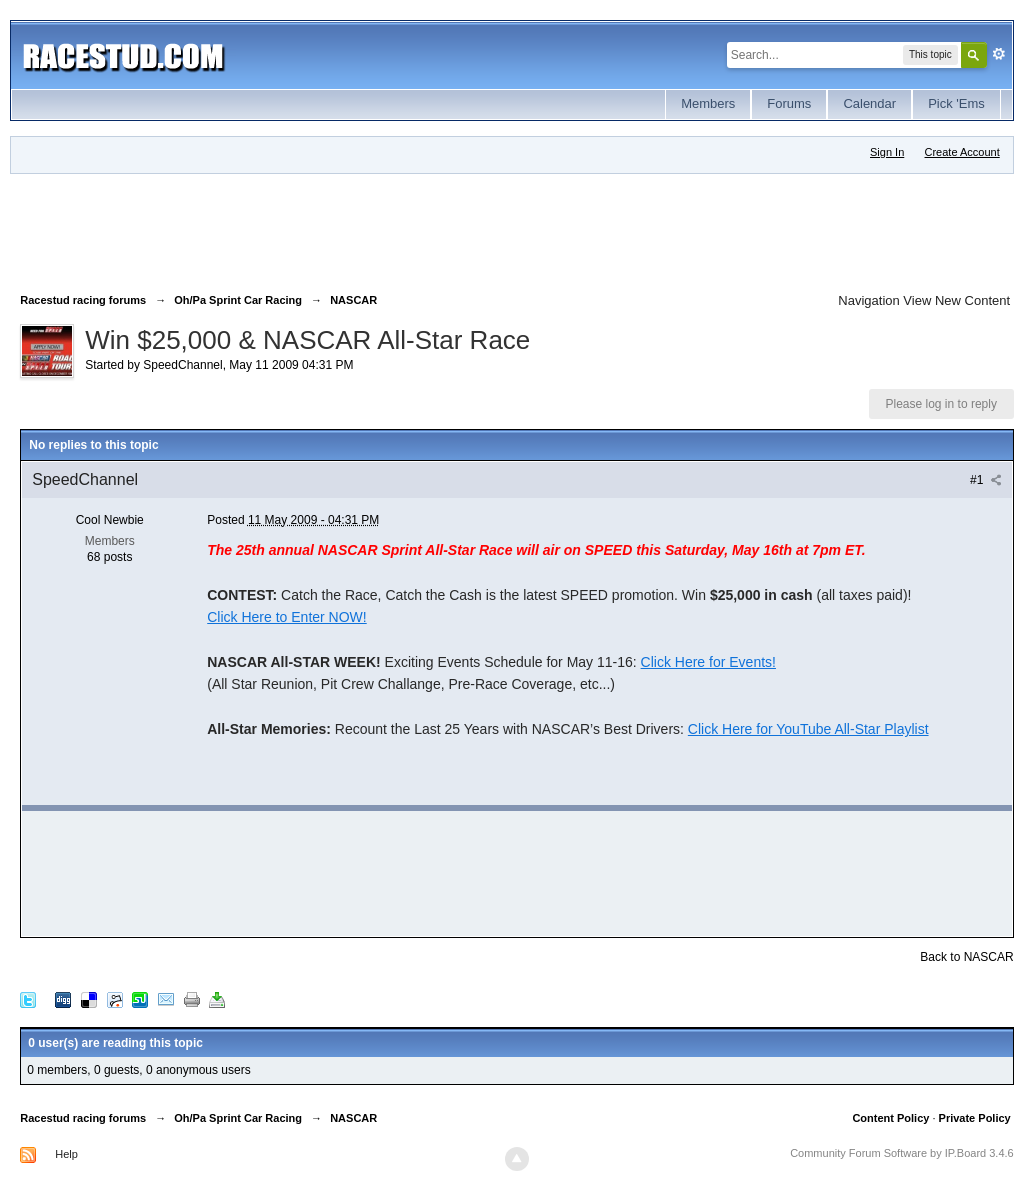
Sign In (887, 152)
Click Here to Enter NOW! (286, 617)
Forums (789, 103)
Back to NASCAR (966, 957)
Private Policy (975, 1118)
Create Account (962, 152)
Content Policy (890, 1118)
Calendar (869, 103)
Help (66, 1154)
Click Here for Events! (708, 662)
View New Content (956, 300)
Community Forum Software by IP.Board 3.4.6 (902, 1153)
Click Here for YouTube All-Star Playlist (808, 729)
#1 (986, 480)
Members (708, 103)
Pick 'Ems (956, 103)
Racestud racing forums (83, 1118)
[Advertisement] (384, 229)
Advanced (999, 54)
